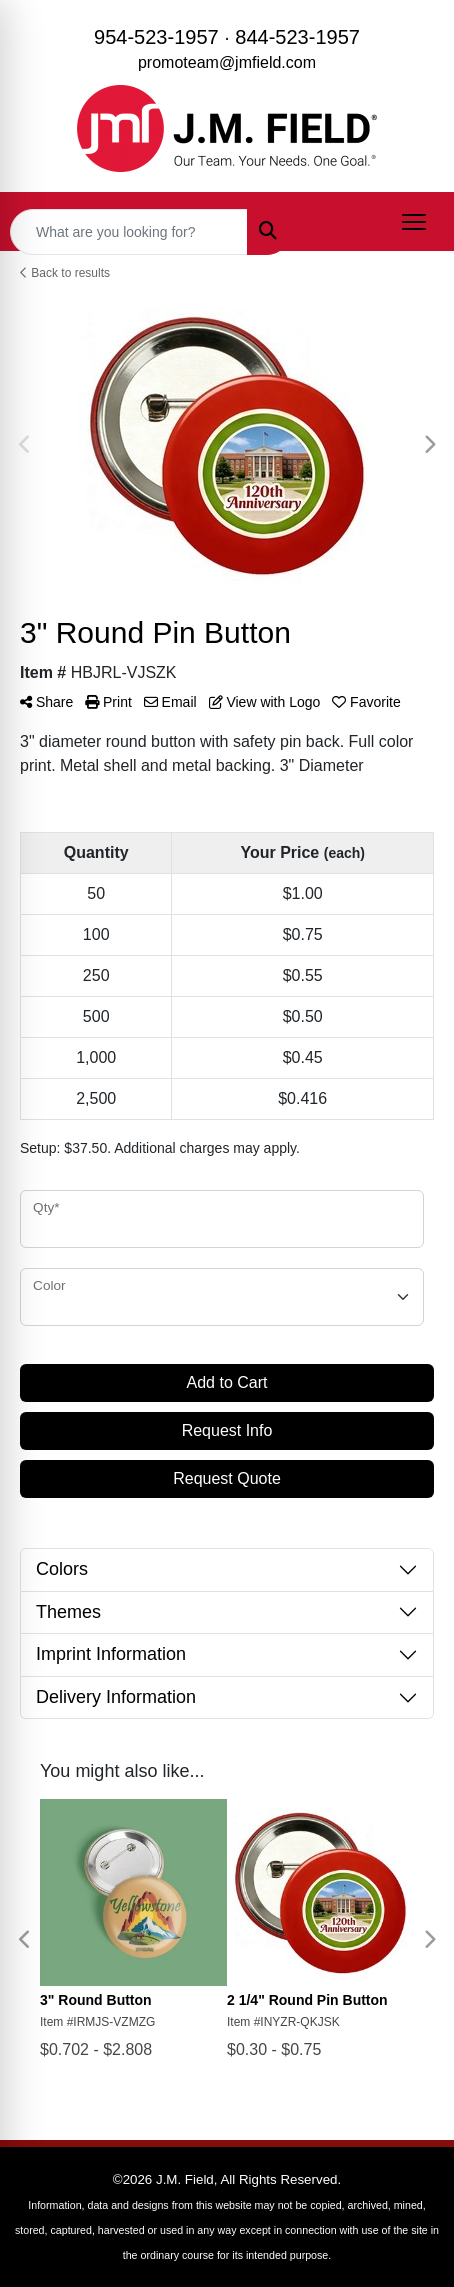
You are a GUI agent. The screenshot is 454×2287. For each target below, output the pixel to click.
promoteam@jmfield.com (227, 62)
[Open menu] (414, 222)
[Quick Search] (129, 232)
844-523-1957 (297, 37)
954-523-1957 (156, 37)
